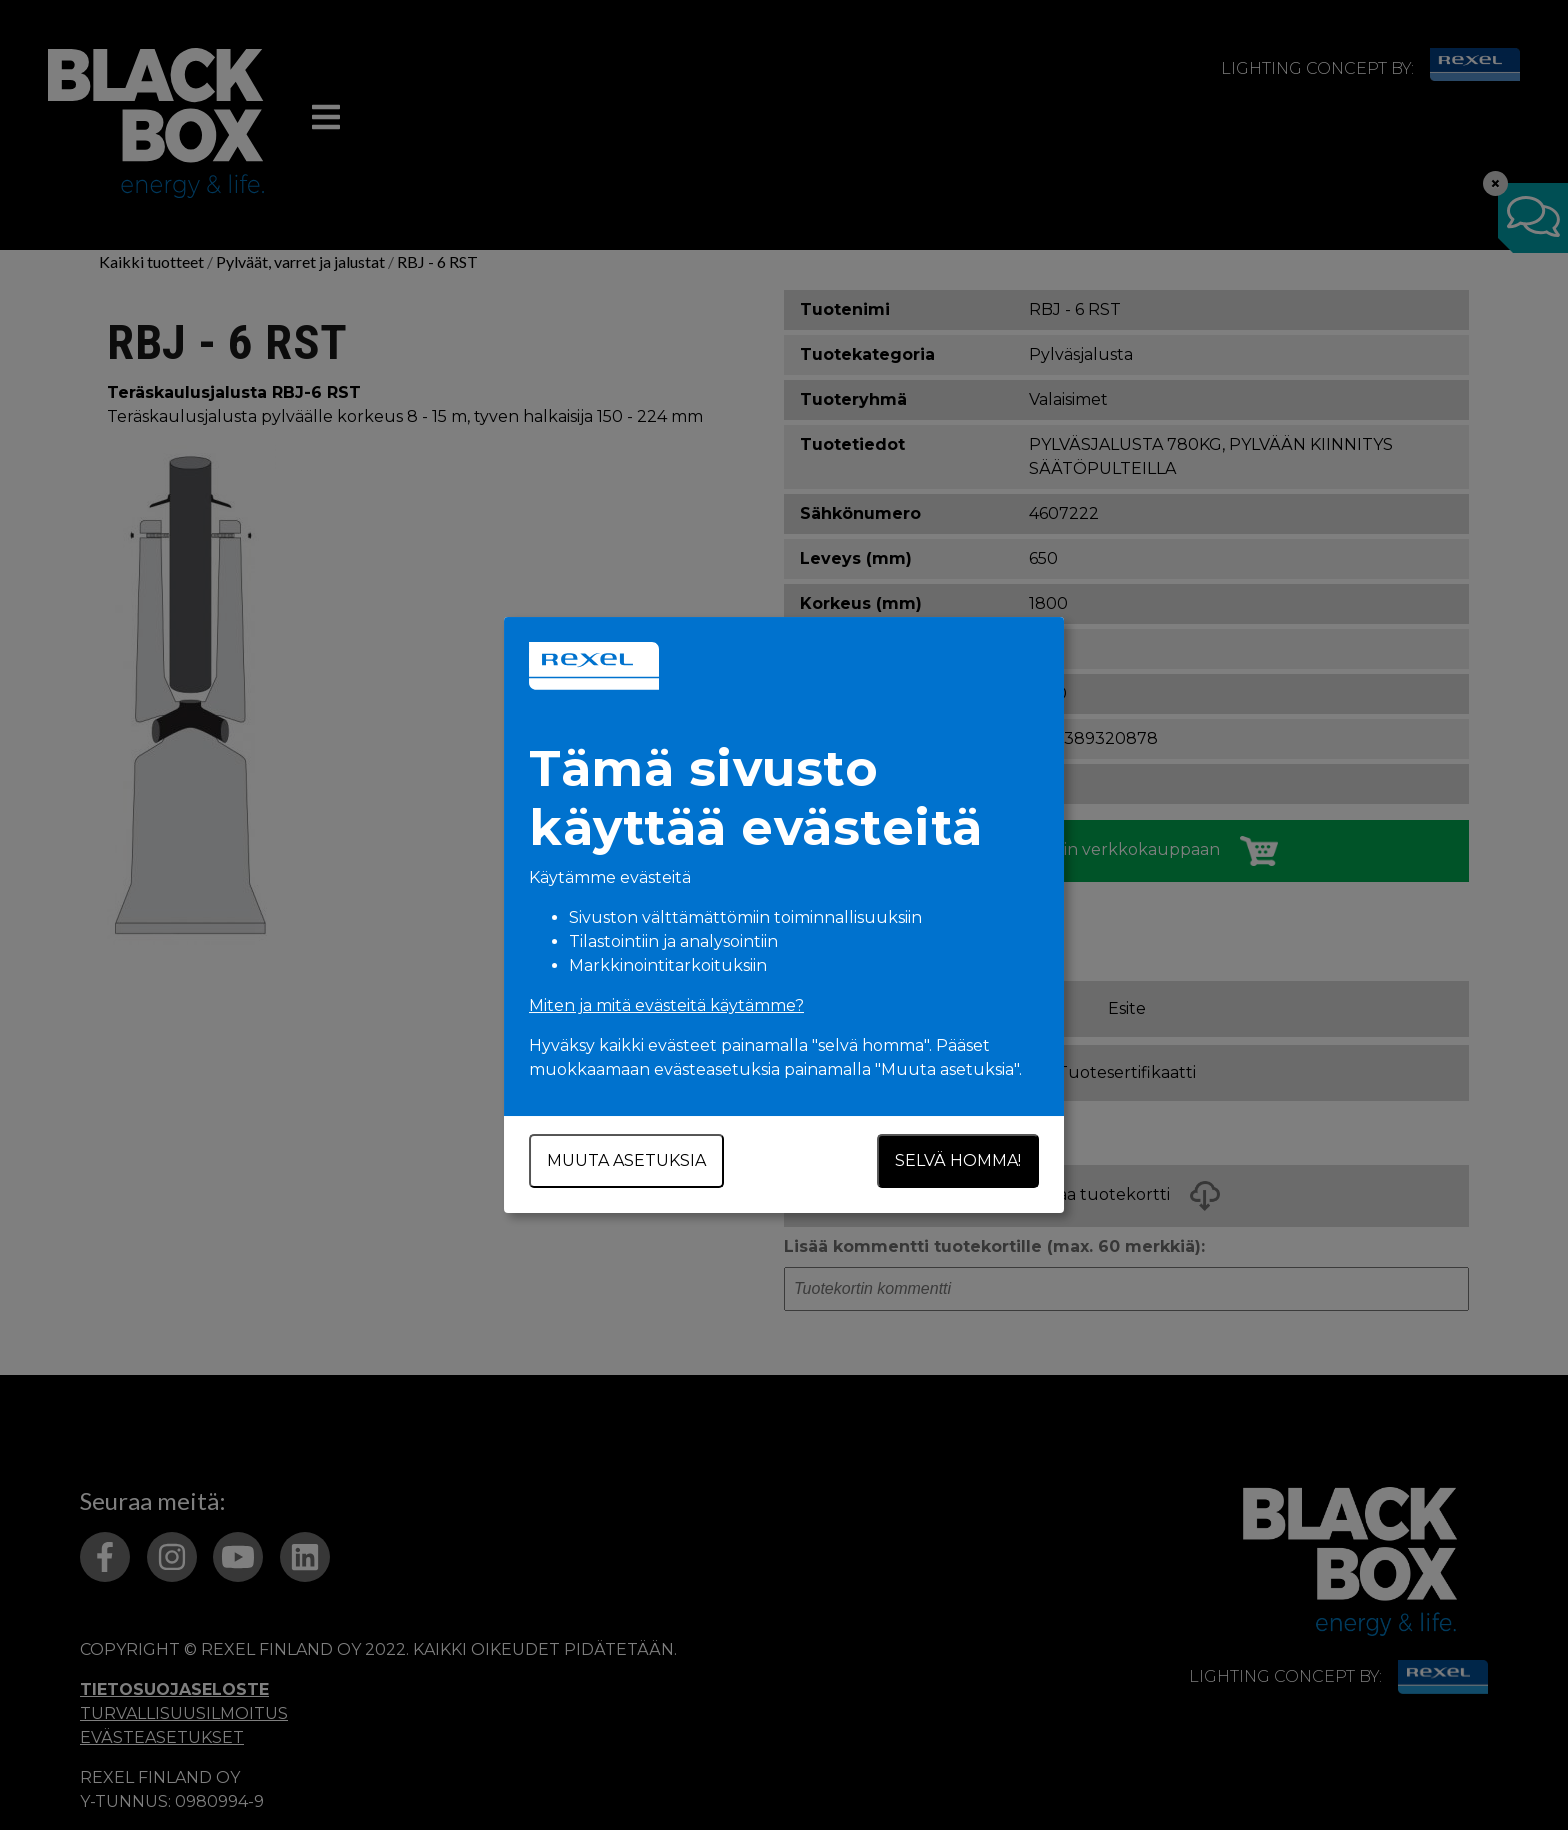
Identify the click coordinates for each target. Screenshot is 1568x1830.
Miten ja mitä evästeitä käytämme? (666, 1005)
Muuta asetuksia (626, 1160)
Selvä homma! (958, 1160)
